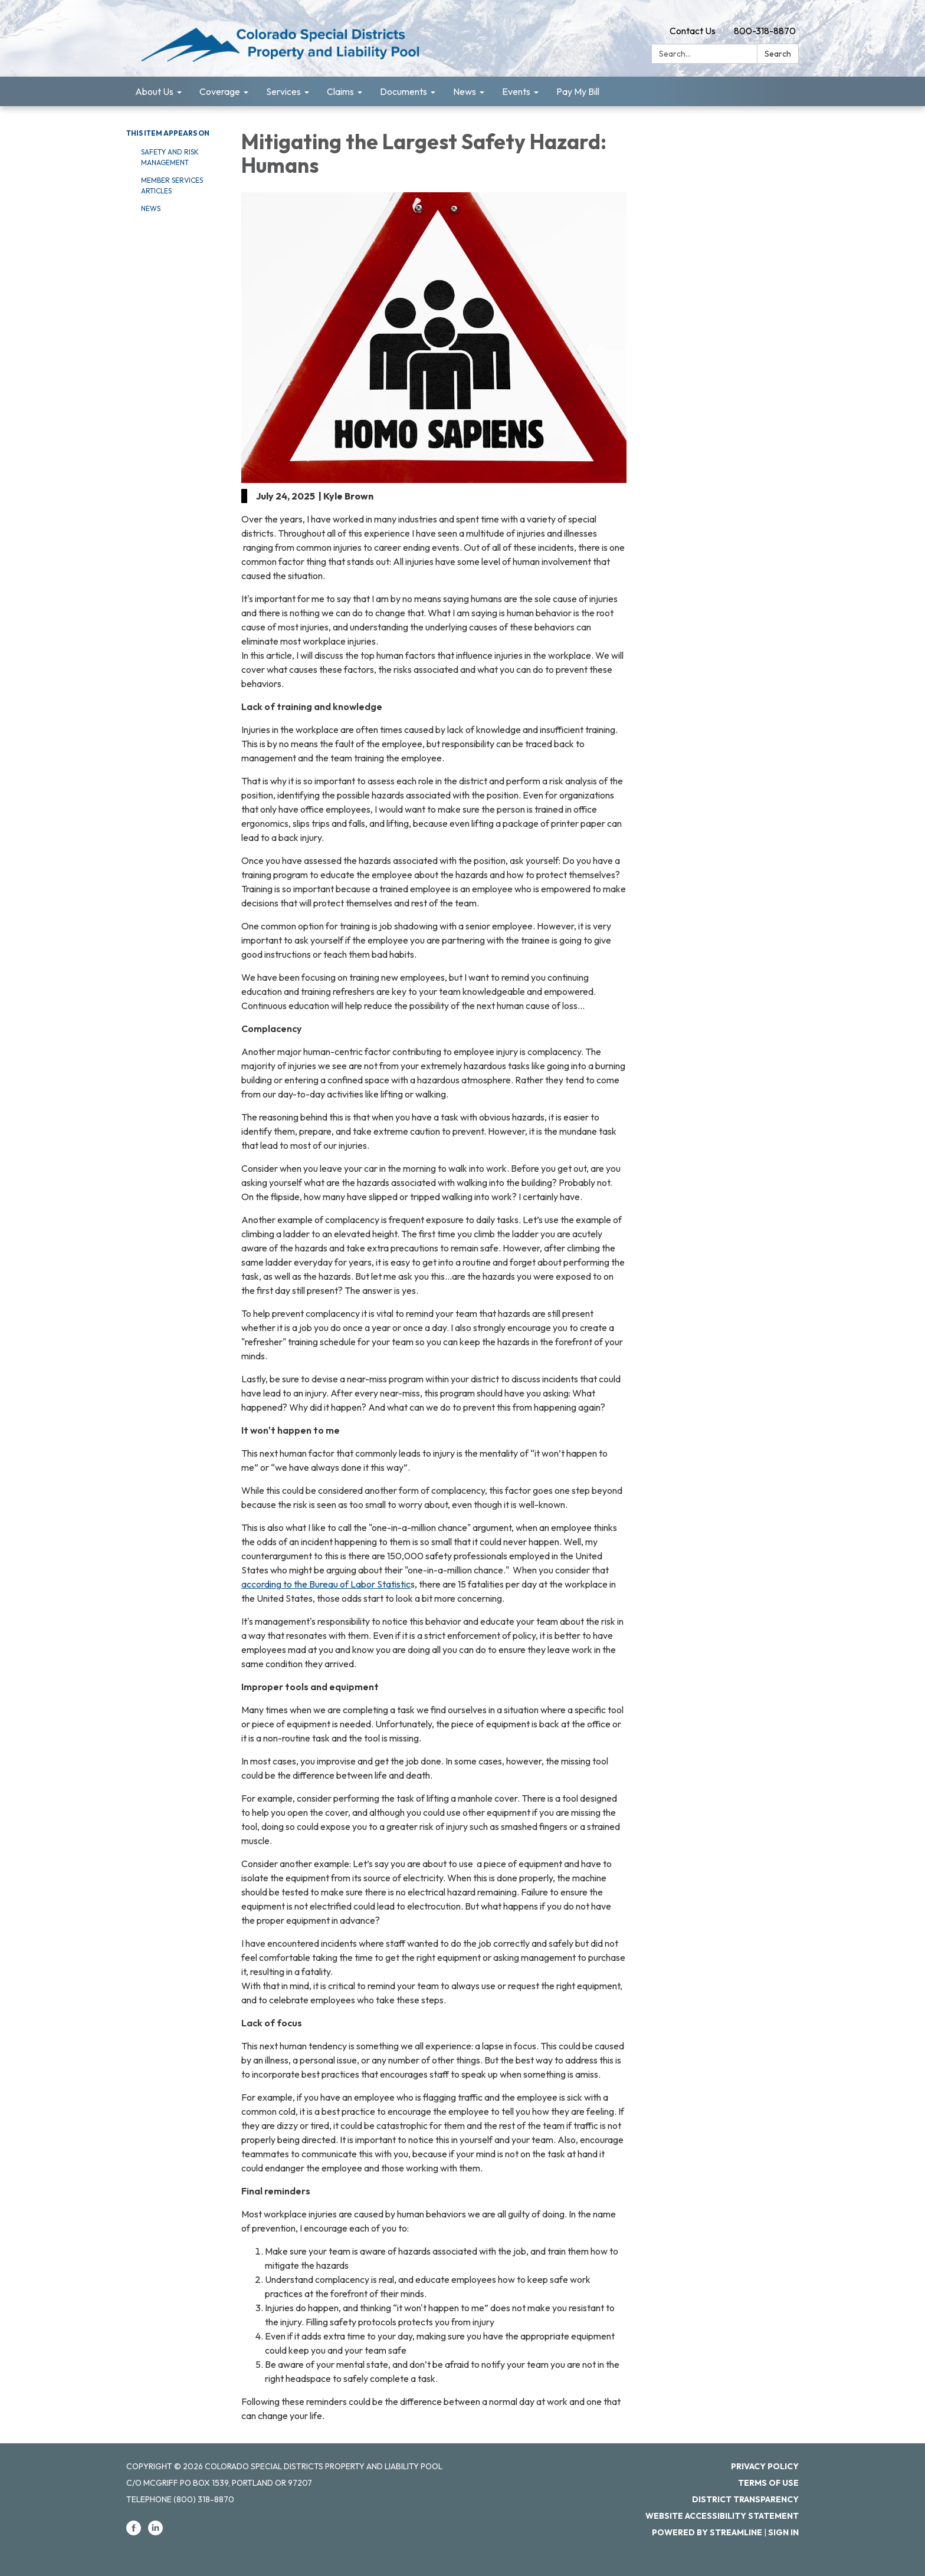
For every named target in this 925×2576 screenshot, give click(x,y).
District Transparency (745, 2499)
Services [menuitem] (283, 91)
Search (778, 53)
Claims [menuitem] (340, 91)
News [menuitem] (464, 91)
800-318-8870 (765, 31)
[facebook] (133, 2532)
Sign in (783, 2532)
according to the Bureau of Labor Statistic (326, 1584)
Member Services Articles (172, 185)
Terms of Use (768, 2483)
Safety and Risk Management (170, 157)
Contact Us (693, 31)
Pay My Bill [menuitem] (577, 91)
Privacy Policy (765, 2466)
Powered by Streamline (707, 2532)
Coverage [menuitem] (219, 91)
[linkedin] (155, 2532)
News (150, 208)
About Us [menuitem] (154, 91)
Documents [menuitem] (403, 91)
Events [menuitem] (516, 91)
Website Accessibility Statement (722, 2516)
